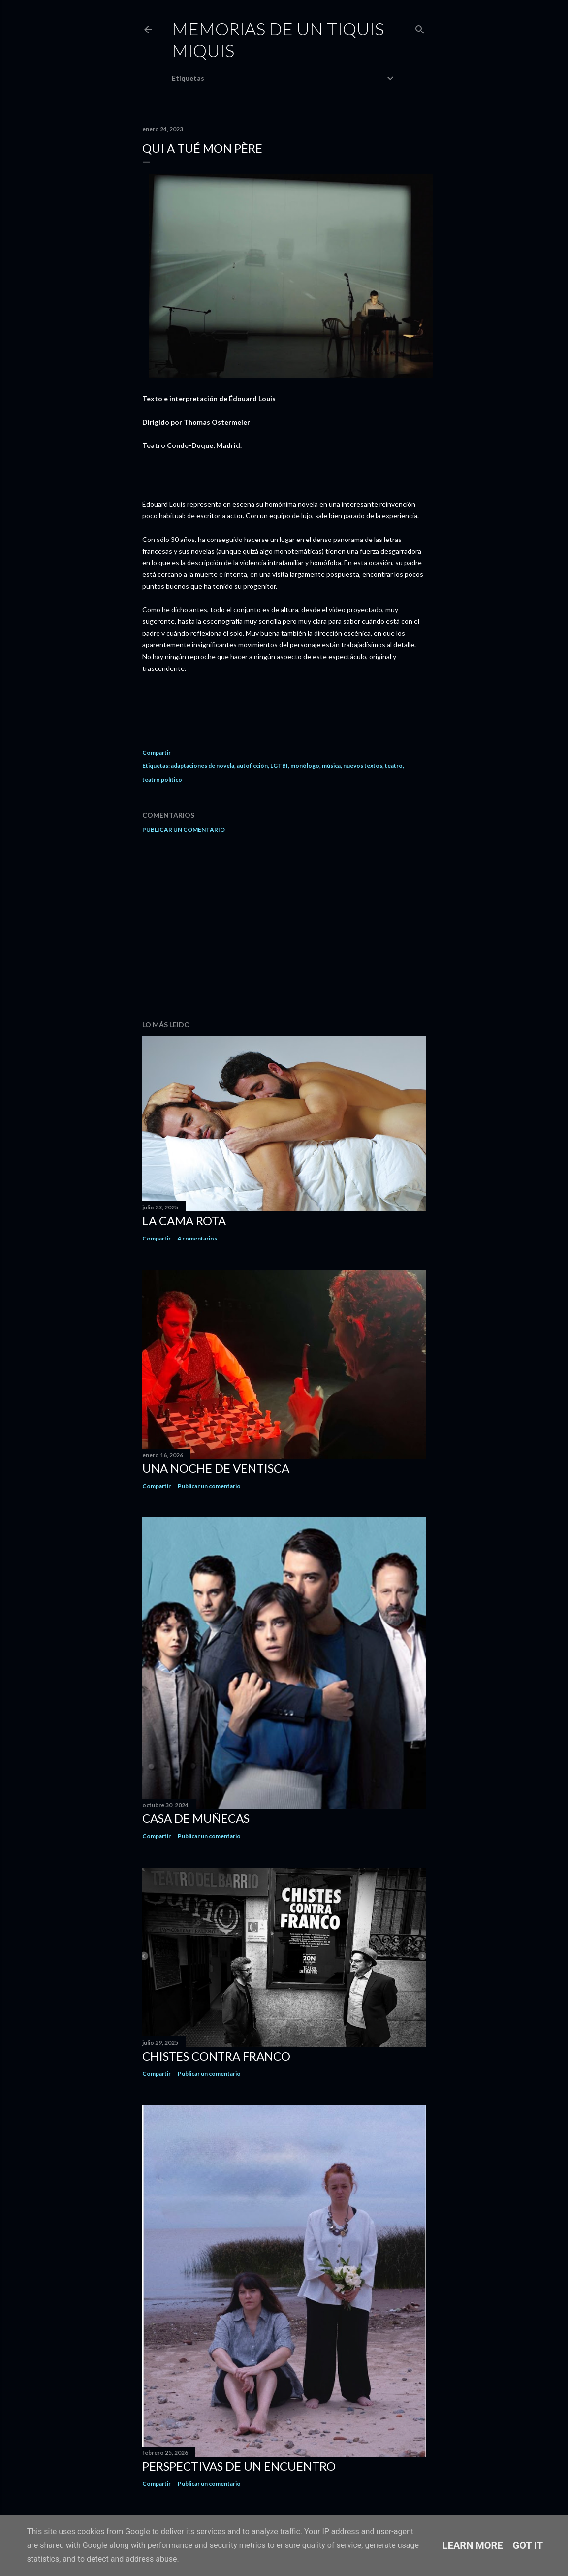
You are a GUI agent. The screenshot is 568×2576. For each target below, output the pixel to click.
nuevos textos (362, 765)
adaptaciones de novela (202, 765)
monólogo (304, 765)
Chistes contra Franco (216, 2056)
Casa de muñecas (196, 1818)
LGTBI (279, 765)
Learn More (472, 2545)
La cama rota (184, 1220)
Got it (528, 2545)
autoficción (252, 765)
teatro (394, 765)
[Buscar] (420, 27)
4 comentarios (197, 1238)
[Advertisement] (284, 927)
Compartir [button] (156, 752)
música (331, 765)
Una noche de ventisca (215, 1468)
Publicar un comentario (183, 829)
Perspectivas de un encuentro (239, 2466)
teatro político (162, 779)
